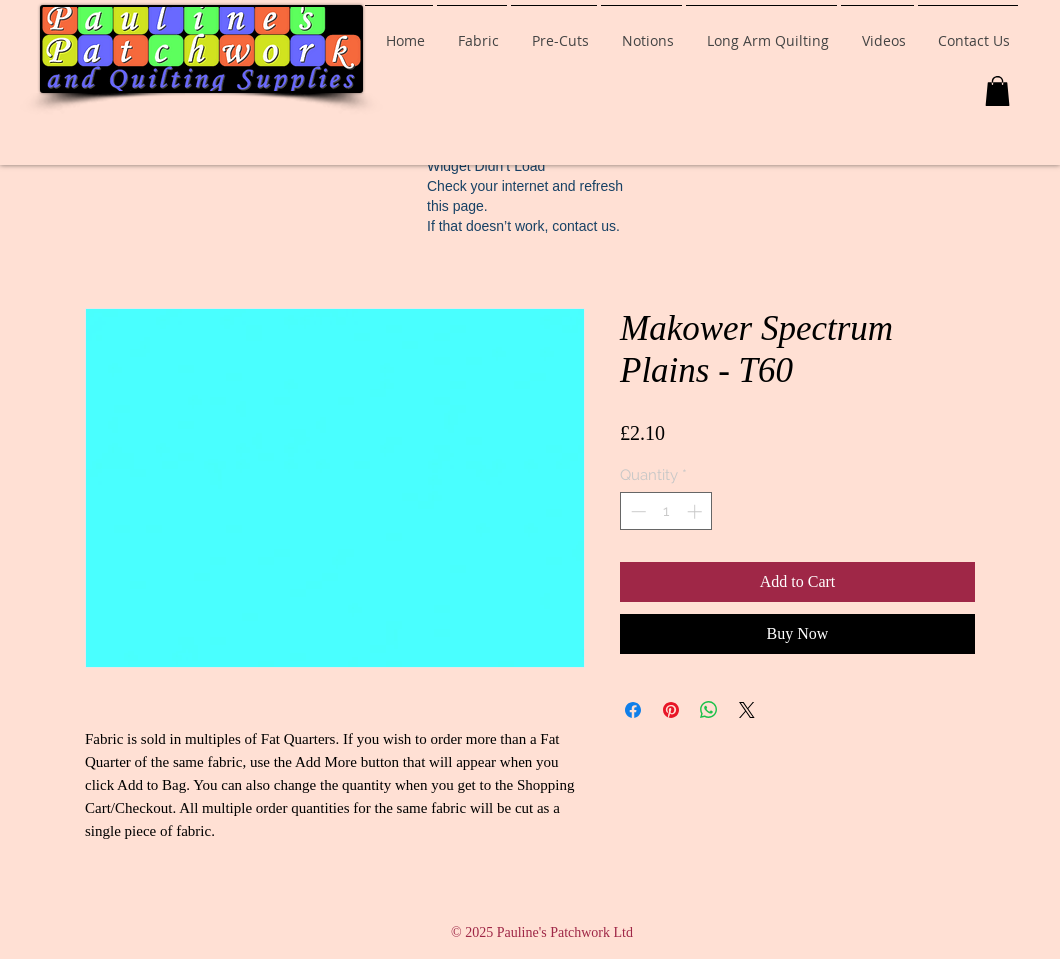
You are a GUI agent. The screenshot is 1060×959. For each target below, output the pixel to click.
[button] (997, 91)
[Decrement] (636, 511)
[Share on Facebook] (633, 710)
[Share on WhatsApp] (709, 710)
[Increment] (696, 511)
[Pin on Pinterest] (671, 710)
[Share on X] (747, 710)
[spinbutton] (666, 511)
